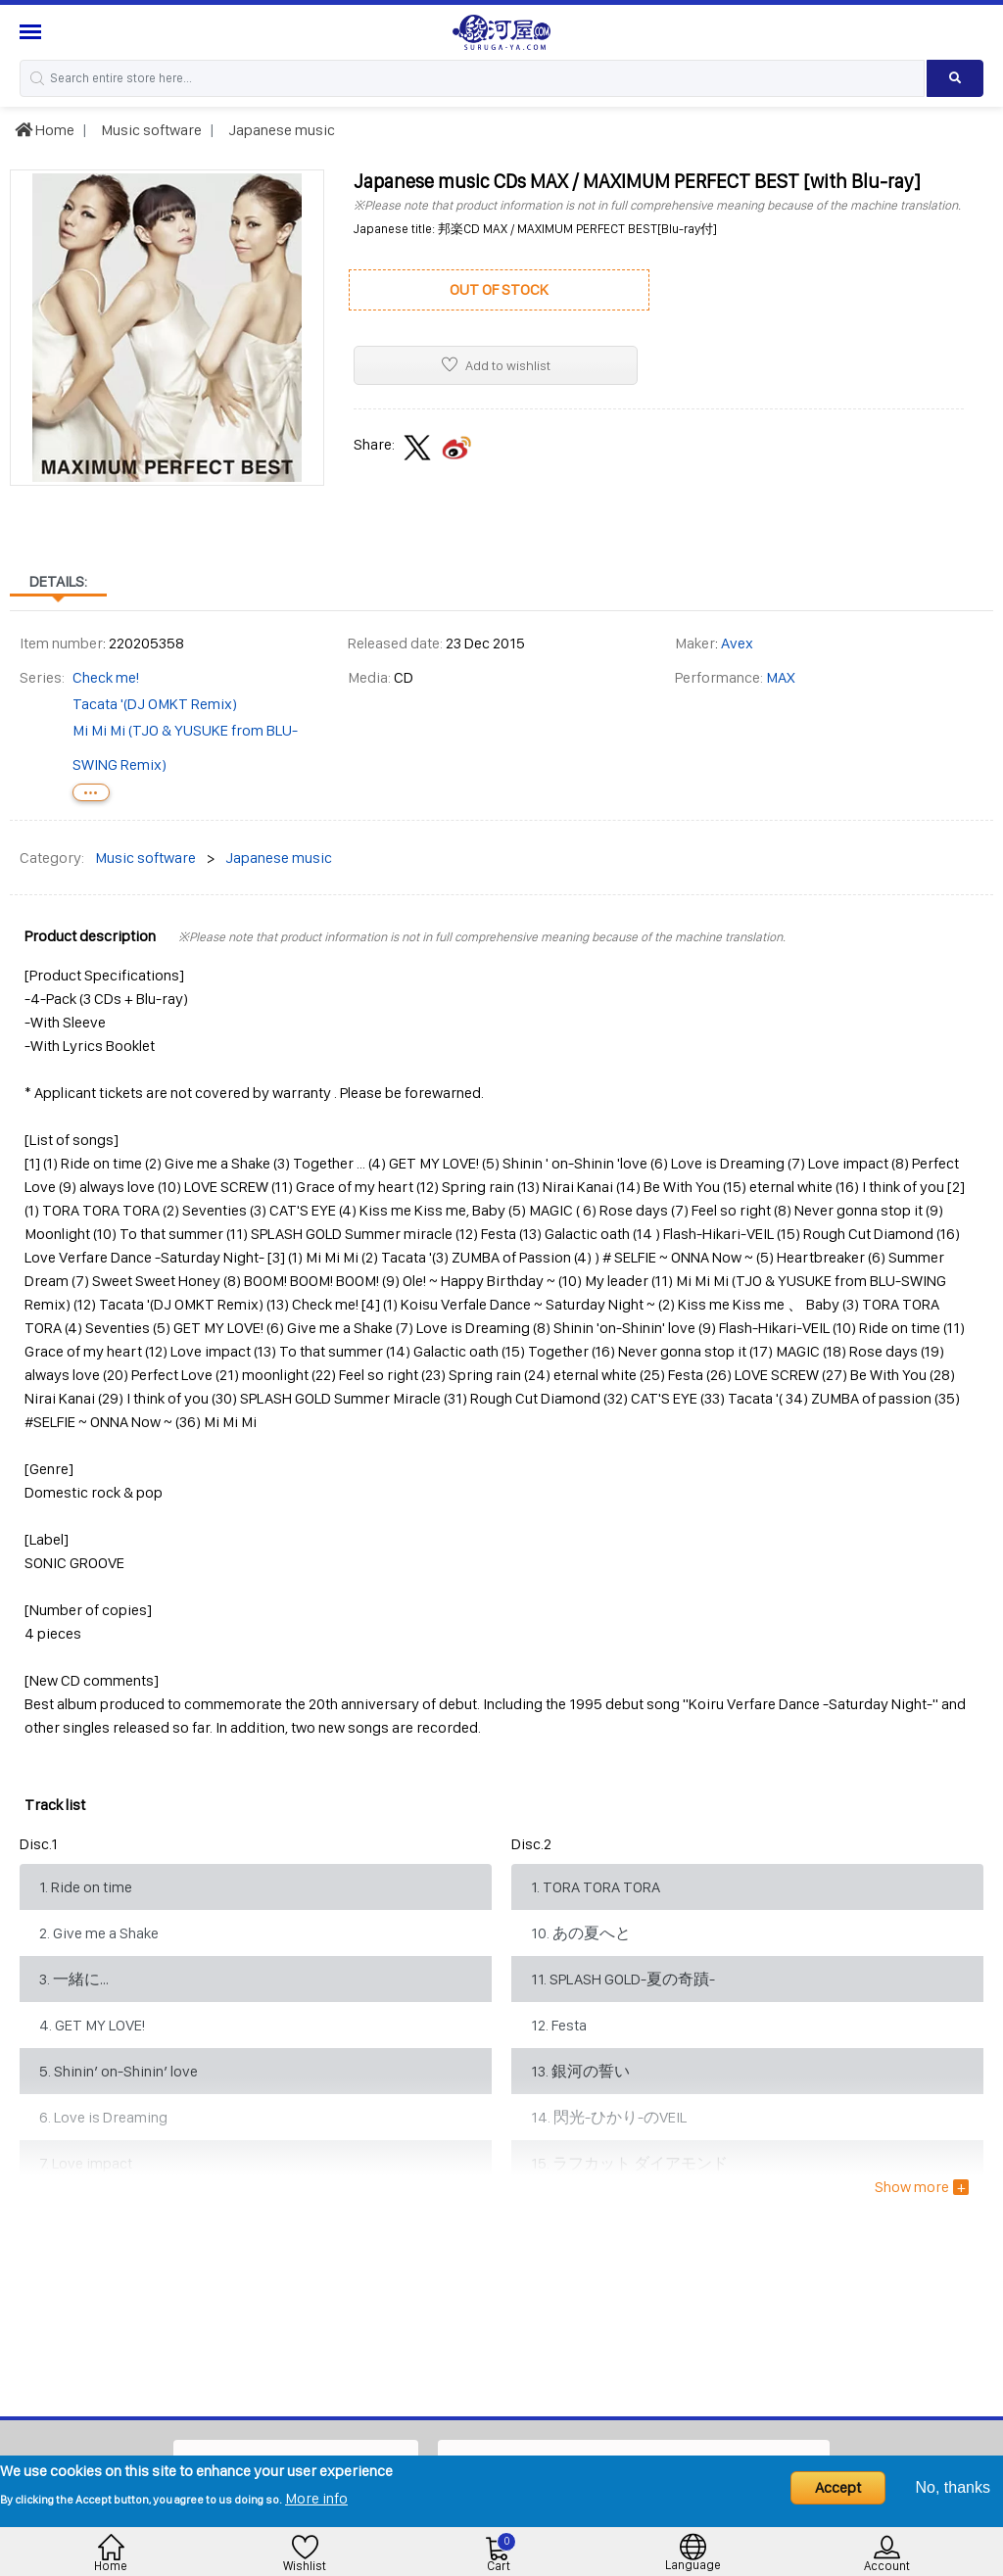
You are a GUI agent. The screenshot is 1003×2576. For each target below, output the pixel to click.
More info (316, 2498)
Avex (737, 643)
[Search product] (955, 78)
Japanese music (280, 129)
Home (44, 129)
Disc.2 (531, 1844)
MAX (780, 677)
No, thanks (953, 2487)
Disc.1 (39, 1844)
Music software (150, 129)
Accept (838, 2487)
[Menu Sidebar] (33, 32)
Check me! (105, 677)
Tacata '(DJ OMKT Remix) (154, 703)
